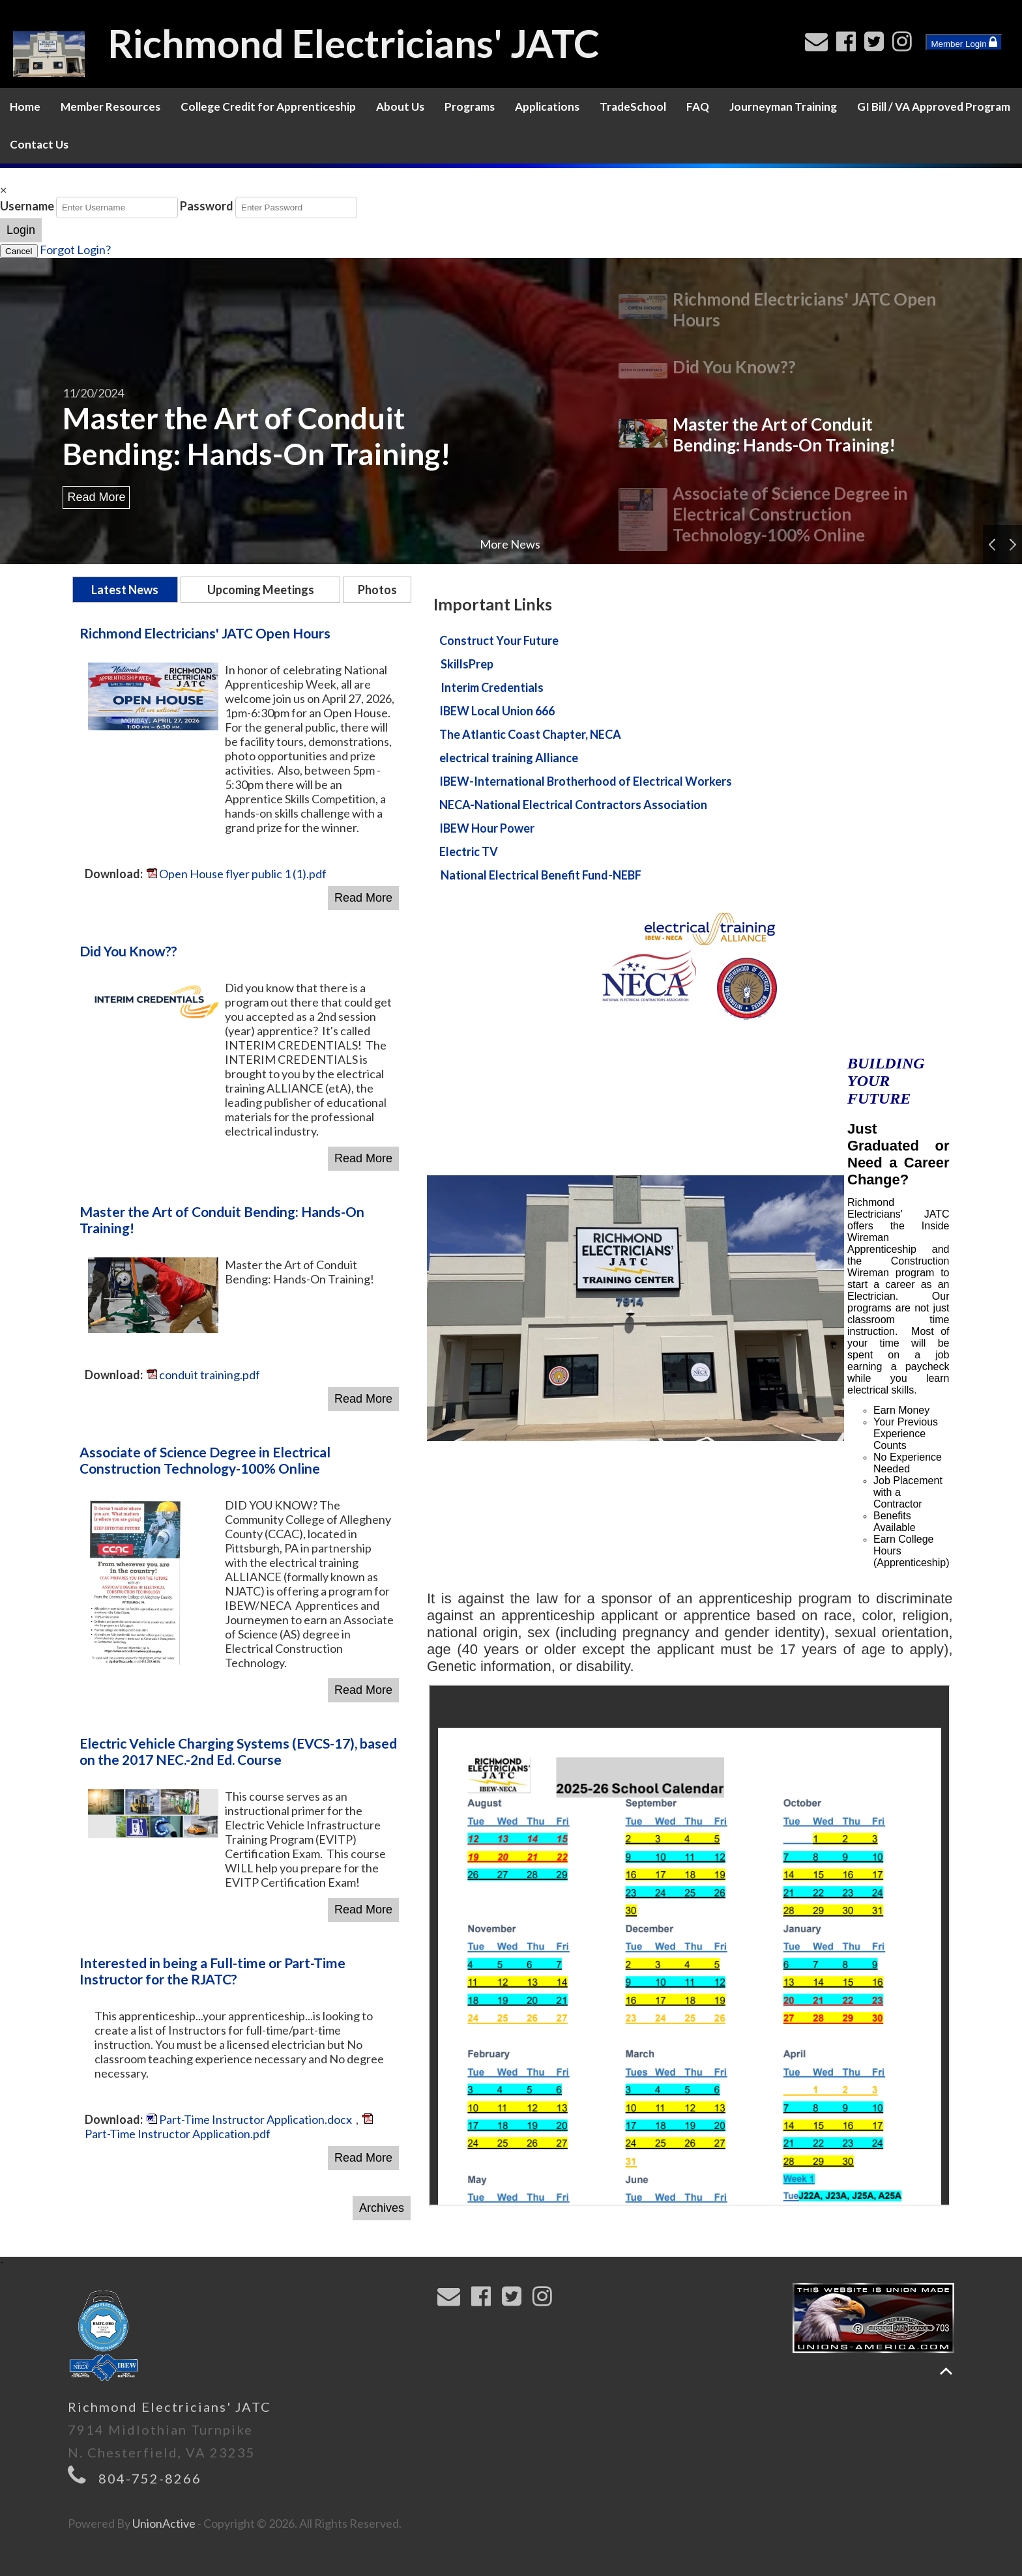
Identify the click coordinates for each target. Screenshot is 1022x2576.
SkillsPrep (467, 664)
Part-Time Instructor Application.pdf (229, 2127)
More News (510, 544)
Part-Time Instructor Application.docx (249, 2119)
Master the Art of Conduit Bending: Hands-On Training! (257, 436)
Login (21, 229)
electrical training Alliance (508, 758)
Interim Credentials (492, 687)
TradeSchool (633, 106)
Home (25, 106)
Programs (470, 106)
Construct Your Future (499, 640)
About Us (400, 106)
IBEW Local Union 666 (497, 711)
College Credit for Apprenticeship (268, 106)
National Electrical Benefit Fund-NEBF (541, 875)
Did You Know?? (734, 366)
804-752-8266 (149, 2478)
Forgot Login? (75, 249)
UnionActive (164, 2523)
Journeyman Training (783, 106)
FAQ (697, 106)
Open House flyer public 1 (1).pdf (237, 873)
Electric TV (468, 851)
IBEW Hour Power (486, 828)
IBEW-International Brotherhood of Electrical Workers (585, 781)
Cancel (19, 251)
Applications (547, 106)
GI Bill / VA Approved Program (933, 106)
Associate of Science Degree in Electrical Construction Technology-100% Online (790, 514)
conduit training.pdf (203, 1374)
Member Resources (110, 106)
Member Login (964, 42)
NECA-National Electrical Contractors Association (573, 804)
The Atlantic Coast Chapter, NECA (530, 734)
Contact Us (39, 144)
